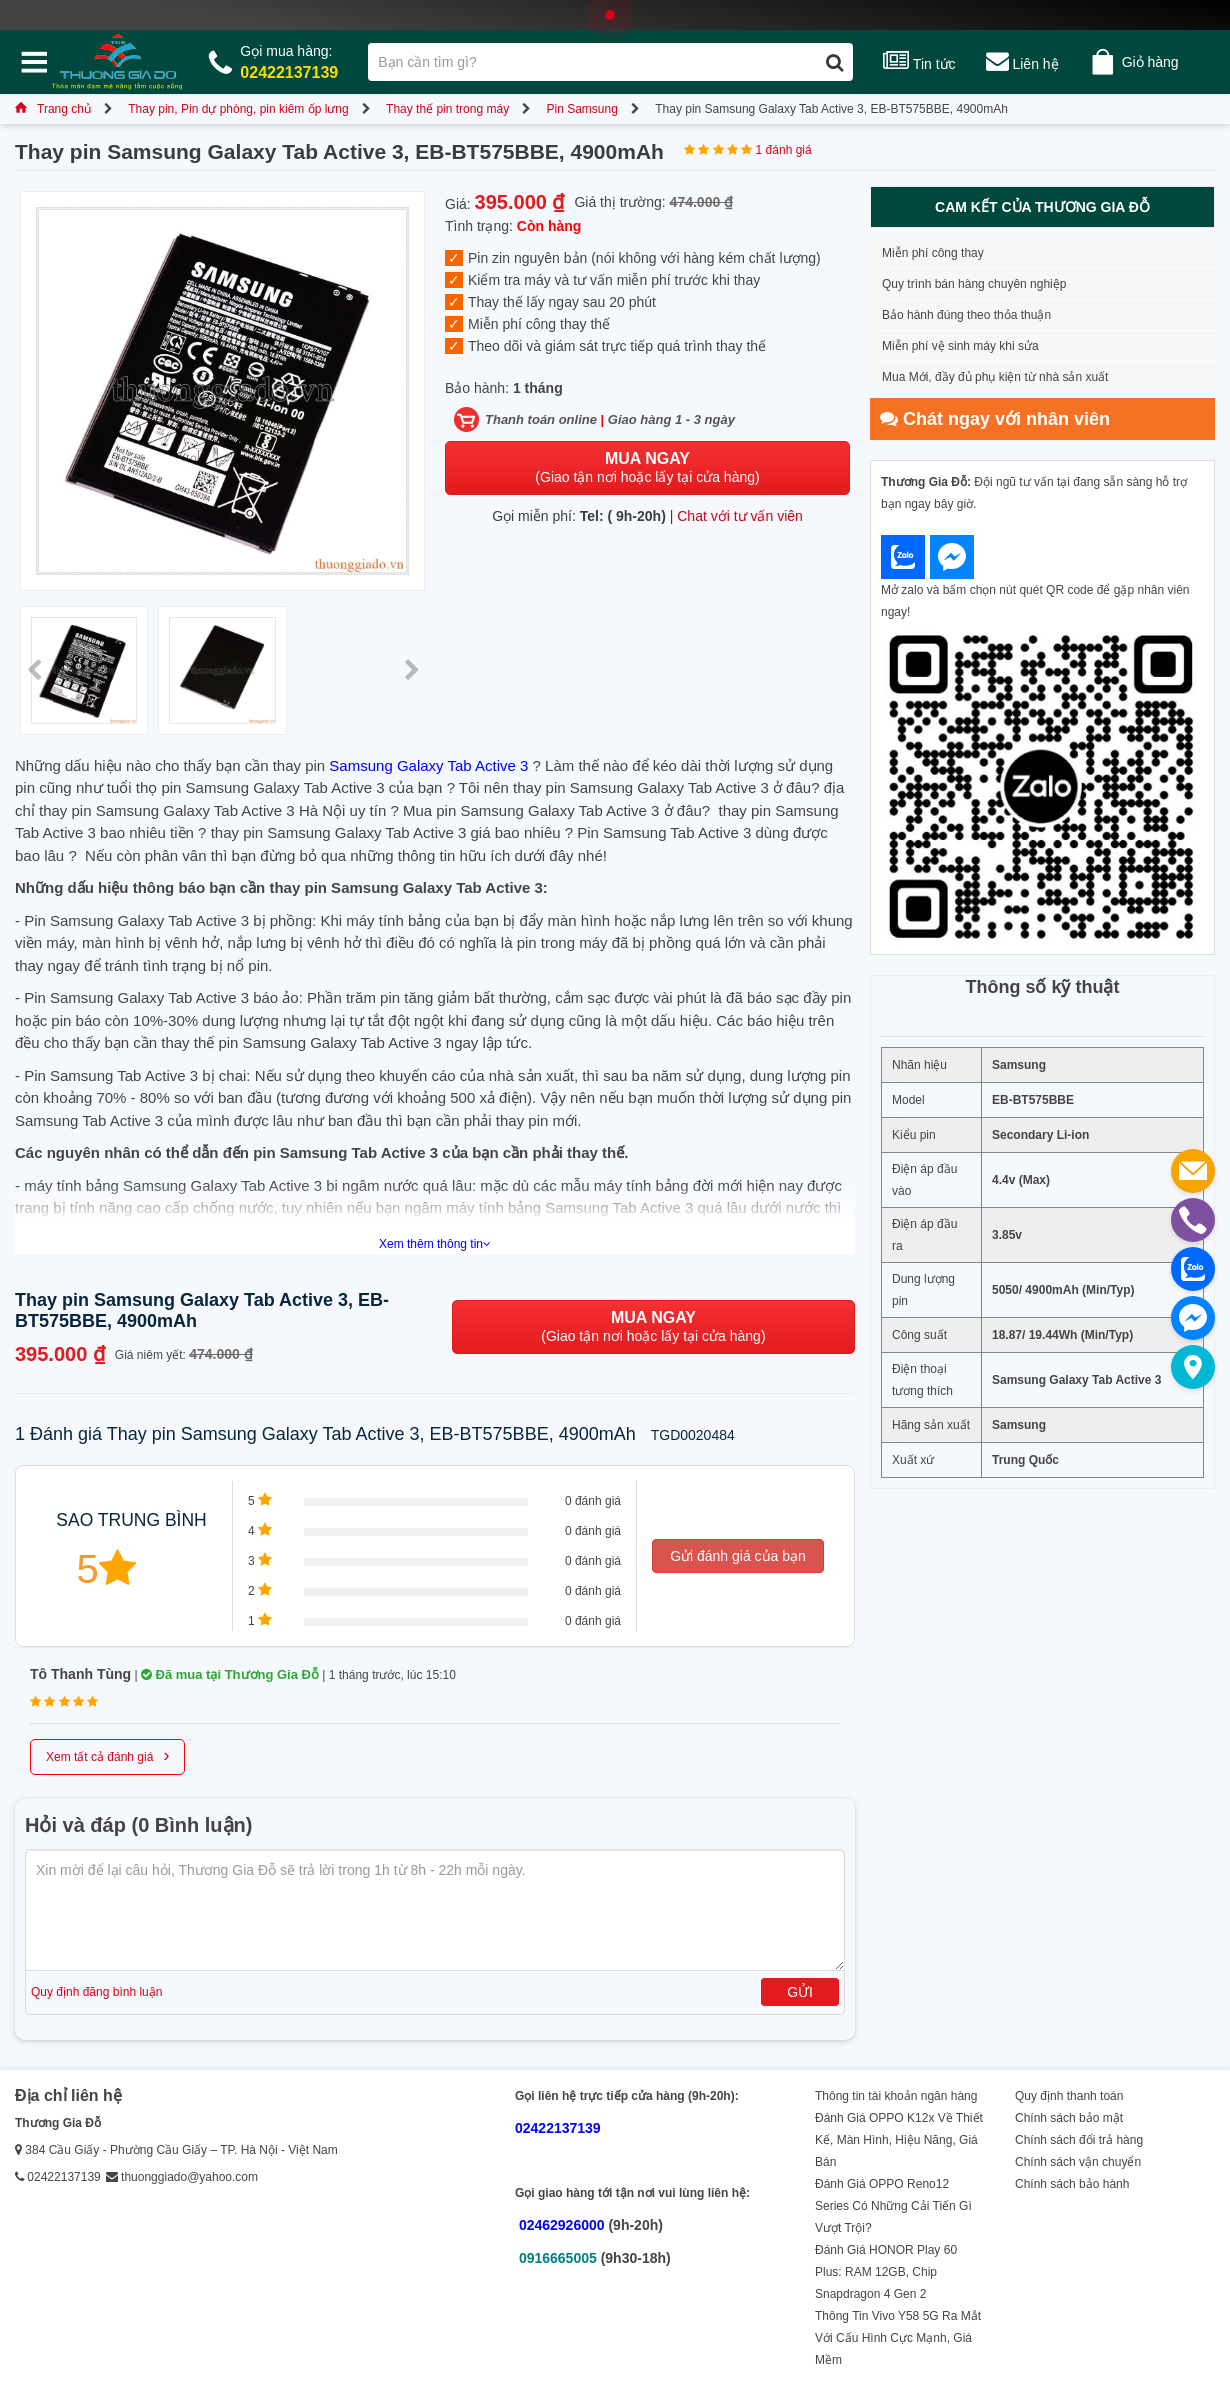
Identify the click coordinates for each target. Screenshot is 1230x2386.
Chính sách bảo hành (1072, 2184)
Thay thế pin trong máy (447, 109)
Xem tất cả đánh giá (107, 1755)
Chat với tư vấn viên (740, 516)
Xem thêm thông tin (435, 1244)
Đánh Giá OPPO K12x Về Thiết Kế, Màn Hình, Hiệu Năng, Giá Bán (899, 2140)
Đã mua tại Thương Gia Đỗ (230, 1674)
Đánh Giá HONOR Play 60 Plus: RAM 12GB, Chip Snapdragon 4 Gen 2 (886, 2272)
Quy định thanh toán (1069, 2096)
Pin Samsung (581, 109)
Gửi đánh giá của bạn (738, 1556)
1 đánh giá (784, 150)
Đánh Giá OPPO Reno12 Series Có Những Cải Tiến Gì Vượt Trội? (893, 2206)
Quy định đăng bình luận (96, 1992)
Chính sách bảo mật (1069, 2118)
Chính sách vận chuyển (1078, 2162)
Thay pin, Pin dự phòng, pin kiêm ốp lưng (238, 109)
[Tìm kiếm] (834, 62)
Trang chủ (53, 109)
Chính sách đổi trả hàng (1079, 2140)
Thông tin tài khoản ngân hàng (896, 2096)
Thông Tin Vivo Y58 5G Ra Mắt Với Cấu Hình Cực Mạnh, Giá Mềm (898, 2338)
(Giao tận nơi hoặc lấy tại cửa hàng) (647, 467)
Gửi (800, 1992)
